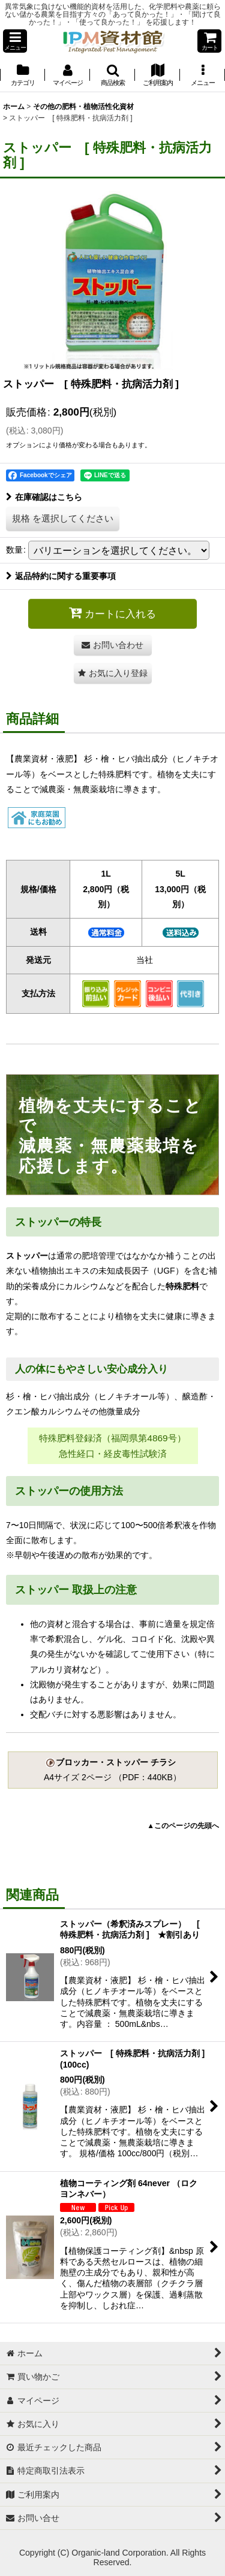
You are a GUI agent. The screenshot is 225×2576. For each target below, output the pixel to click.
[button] (15, 41)
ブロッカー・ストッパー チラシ (111, 1762)
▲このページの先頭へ (183, 1826)
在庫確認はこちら (44, 497)
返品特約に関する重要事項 (61, 576)
